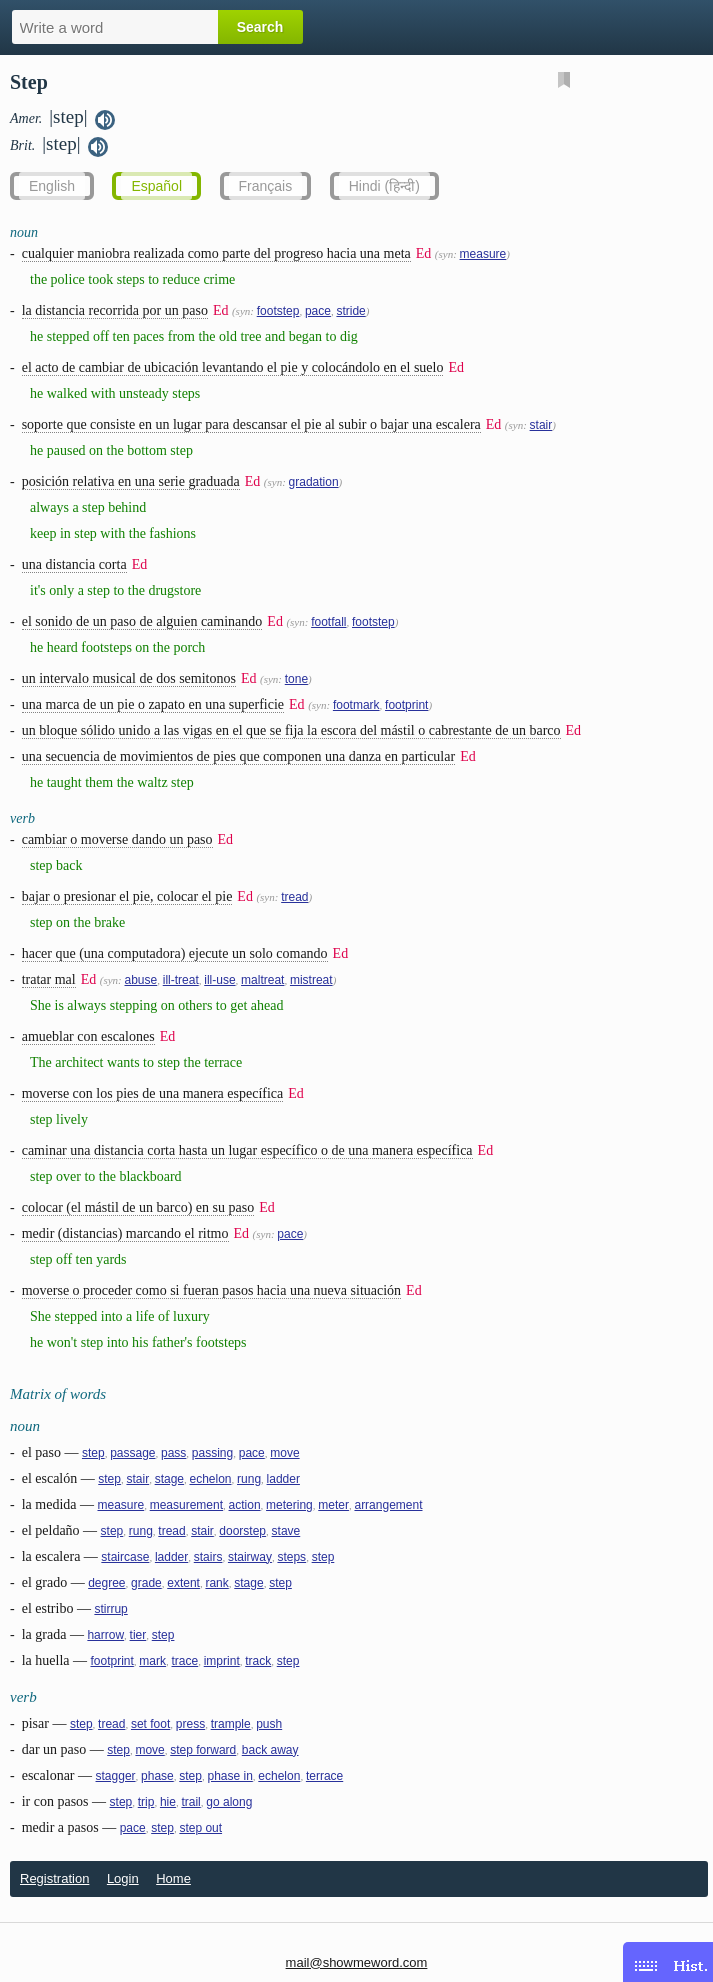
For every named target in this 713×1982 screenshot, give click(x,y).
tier (138, 1635)
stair (541, 425)
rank (216, 1583)
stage (169, 1479)
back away (270, 1750)
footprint (406, 705)
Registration (54, 1878)
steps (291, 1557)
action (245, 1505)
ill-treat (181, 980)
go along (229, 1802)
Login (123, 1878)
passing (212, 1453)
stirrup (110, 1609)
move (284, 1453)
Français (266, 186)
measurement (186, 1505)
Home (173, 1878)
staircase (125, 1557)
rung (249, 1479)
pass (173, 1453)
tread (294, 897)
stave (286, 1531)
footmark (356, 705)
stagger (116, 1776)
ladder (283, 1479)
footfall (328, 622)
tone (296, 679)
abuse (141, 980)
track (258, 1661)
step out (200, 1828)
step (93, 1453)
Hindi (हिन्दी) (384, 186)
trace (185, 1661)
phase (157, 1776)
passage (132, 1453)
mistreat (311, 980)
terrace (324, 1776)
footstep (278, 311)
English (52, 186)
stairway (250, 1557)
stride (350, 311)
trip (146, 1802)
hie (168, 1802)
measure (483, 254)
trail (190, 1802)
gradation (314, 482)
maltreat (262, 980)
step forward (203, 1750)
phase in (229, 1776)
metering (289, 1505)
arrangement (388, 1505)
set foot (150, 1724)
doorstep (242, 1531)
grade (146, 1583)
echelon (210, 1479)
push (269, 1724)
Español (156, 186)
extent (183, 1583)
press (190, 1724)
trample (231, 1724)
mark (152, 1661)
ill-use (219, 980)
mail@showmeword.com (357, 1962)
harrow (105, 1635)
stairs (208, 1557)
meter (333, 1505)
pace (318, 311)
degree (106, 1583)
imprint (222, 1661)
